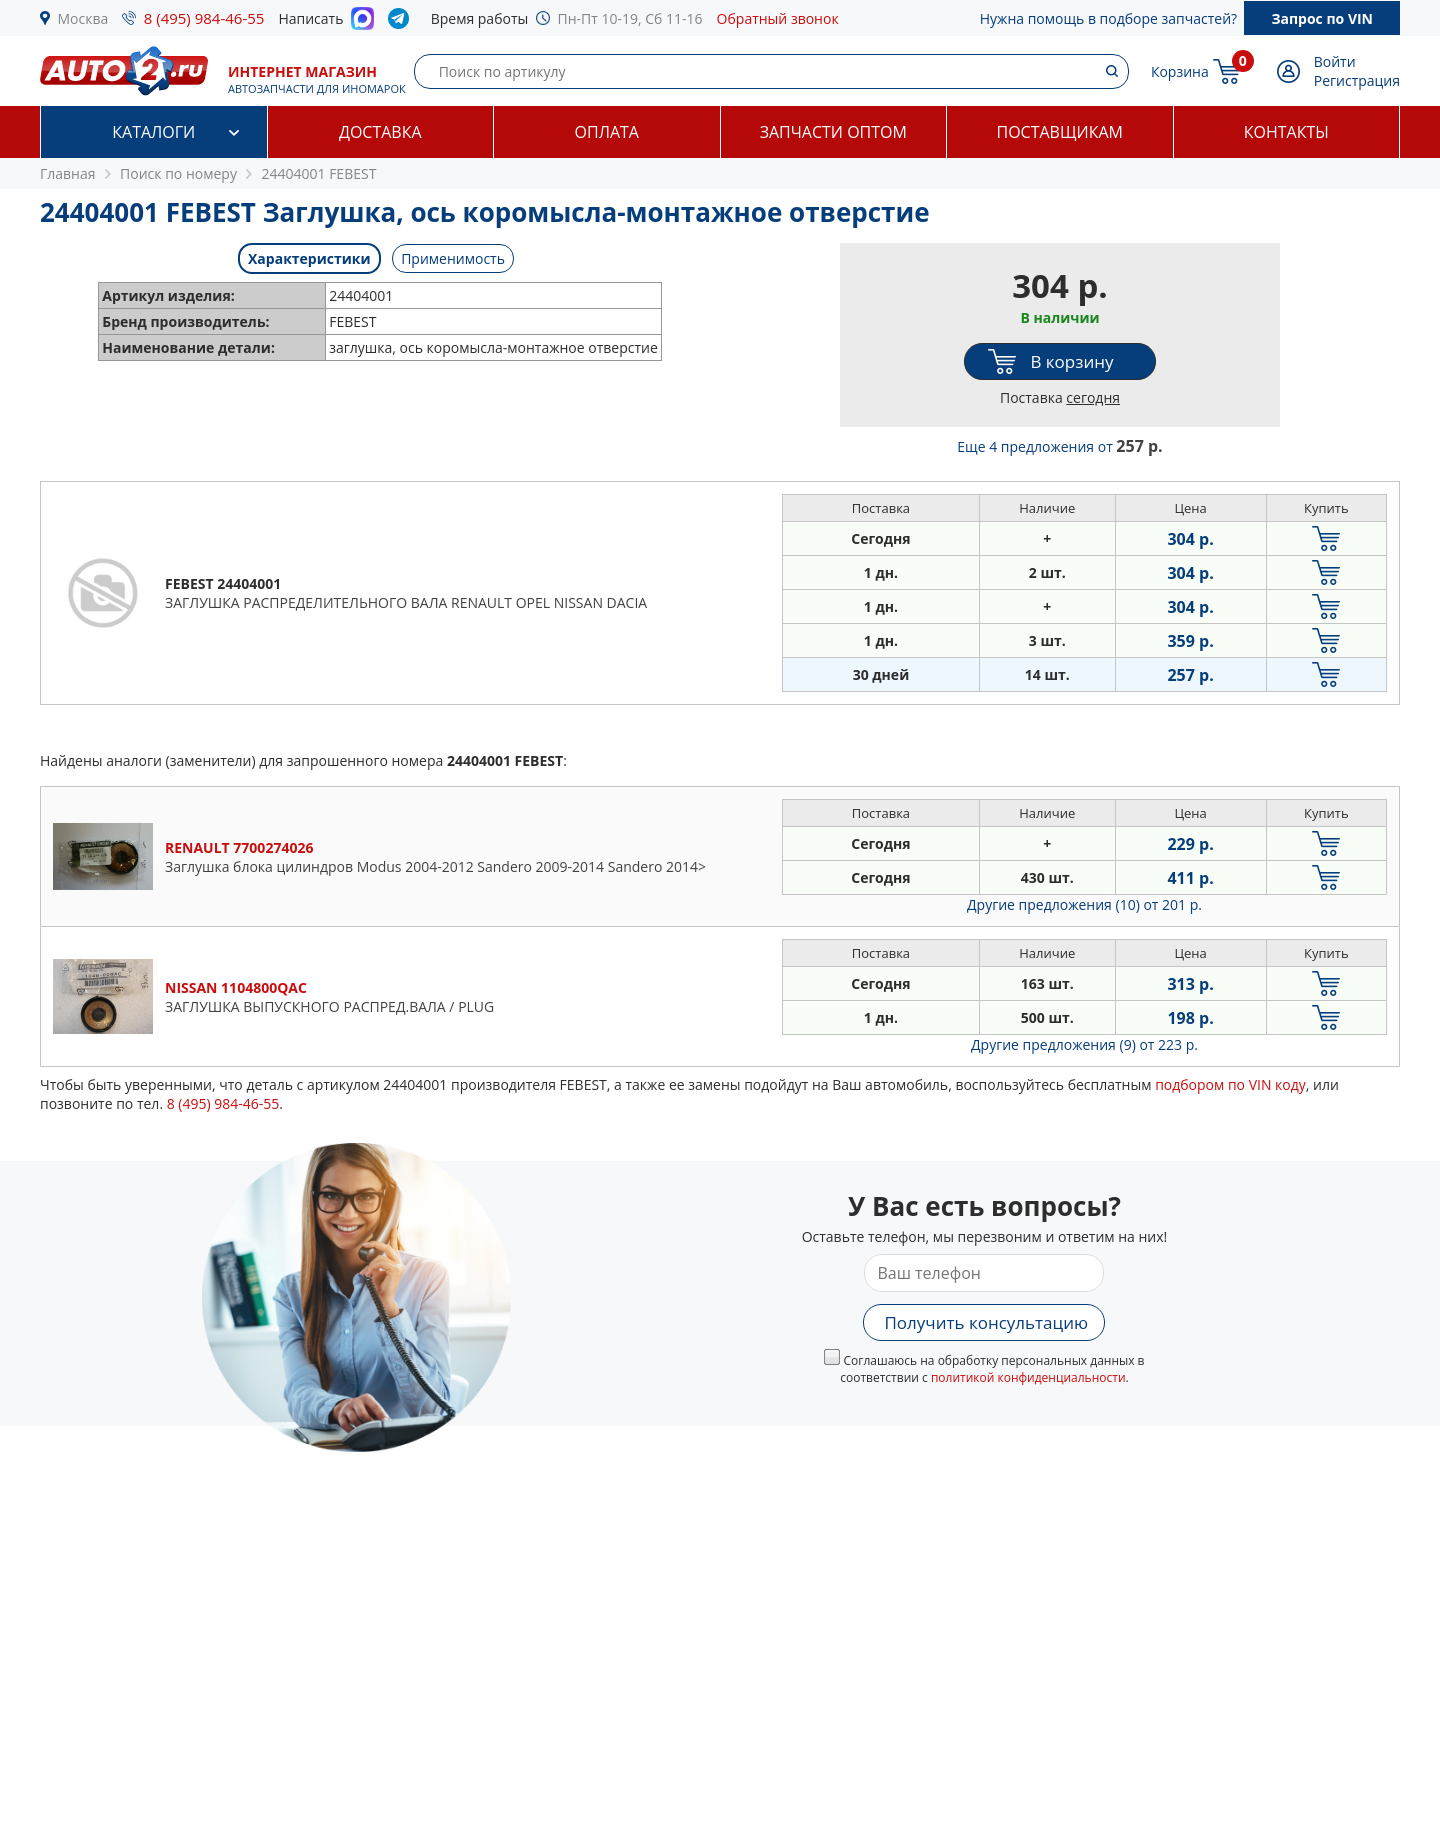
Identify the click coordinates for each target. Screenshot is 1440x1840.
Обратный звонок (778, 18)
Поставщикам (1060, 132)
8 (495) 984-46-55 (204, 18)
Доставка (380, 132)
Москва (83, 18)
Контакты (1286, 132)
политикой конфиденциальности (1028, 1377)
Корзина (1180, 71)
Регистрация (1357, 80)
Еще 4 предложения (1059, 446)
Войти (1335, 61)
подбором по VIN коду (1230, 1084)
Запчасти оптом (833, 132)
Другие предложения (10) (1084, 904)
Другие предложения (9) (1084, 1044)
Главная (68, 173)
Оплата (607, 132)
